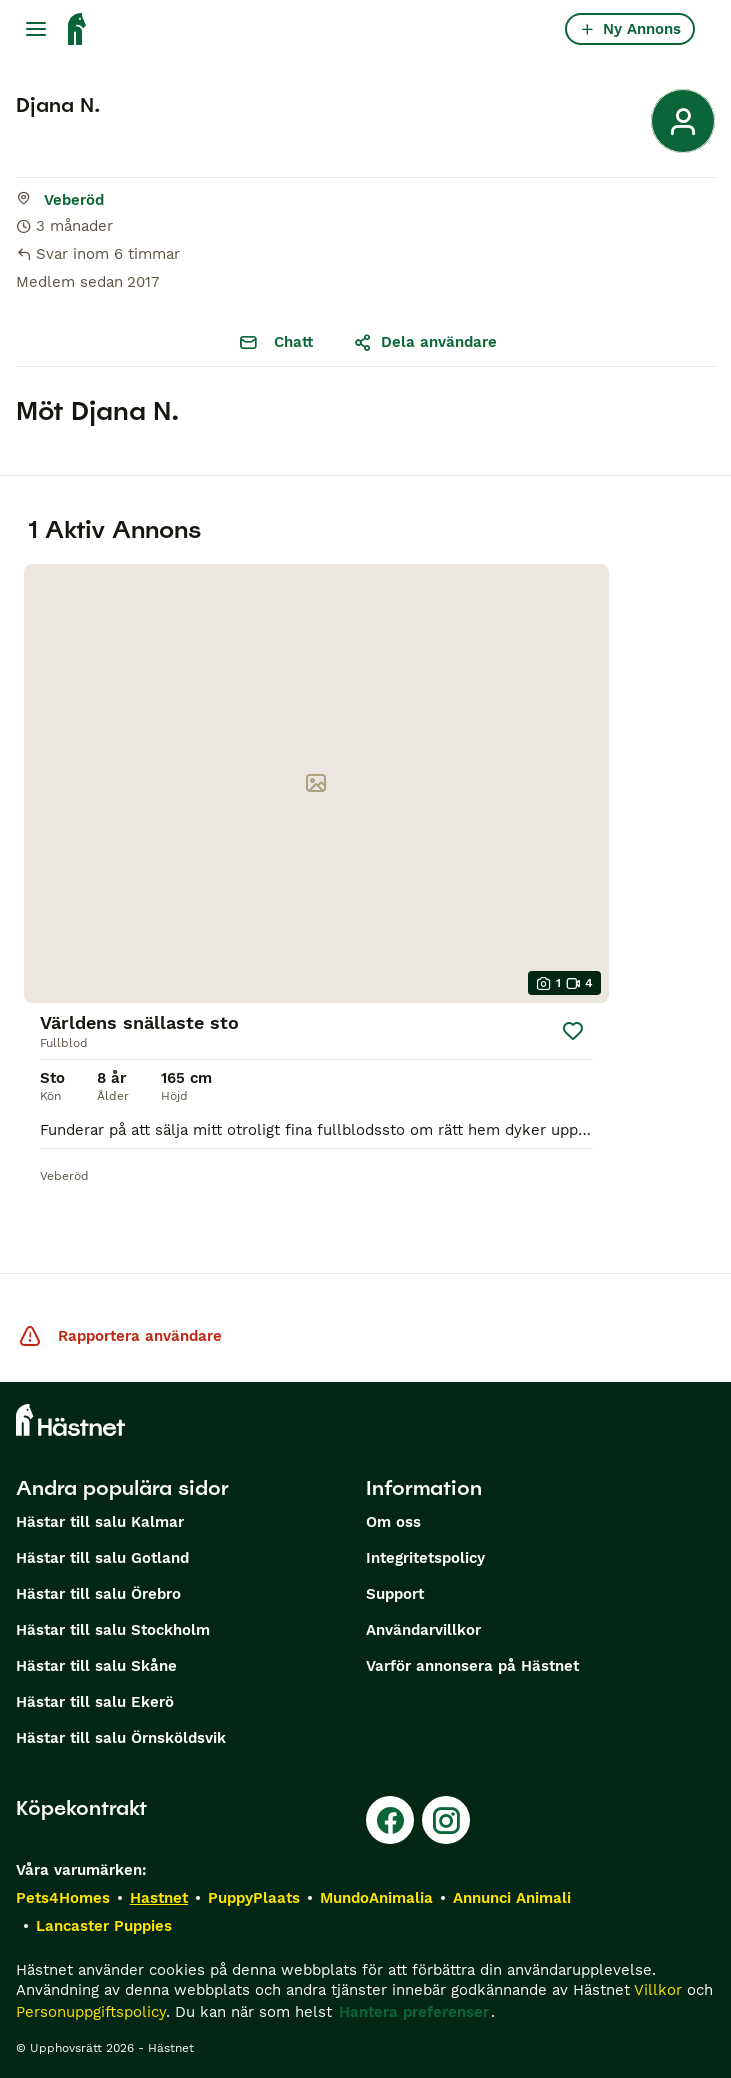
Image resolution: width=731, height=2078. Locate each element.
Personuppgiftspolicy (91, 2012)
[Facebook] (390, 1820)
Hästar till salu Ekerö (95, 1702)
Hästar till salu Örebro (98, 1594)
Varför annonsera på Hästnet (472, 1666)
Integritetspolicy (425, 1558)
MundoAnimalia (376, 1898)
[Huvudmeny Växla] (36, 29)
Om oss (393, 1522)
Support (395, 1594)
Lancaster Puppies (104, 1926)
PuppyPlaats (254, 1898)
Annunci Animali (512, 1898)
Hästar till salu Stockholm (113, 1630)
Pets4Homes (63, 1898)
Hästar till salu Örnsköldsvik (121, 1738)
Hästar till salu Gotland (102, 1558)
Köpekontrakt (81, 1808)
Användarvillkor (423, 1630)
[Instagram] (446, 1820)
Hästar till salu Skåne (96, 1666)
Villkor (658, 1990)
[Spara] (573, 1031)
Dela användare (425, 342)
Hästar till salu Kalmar (100, 1522)
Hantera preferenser (414, 2012)
